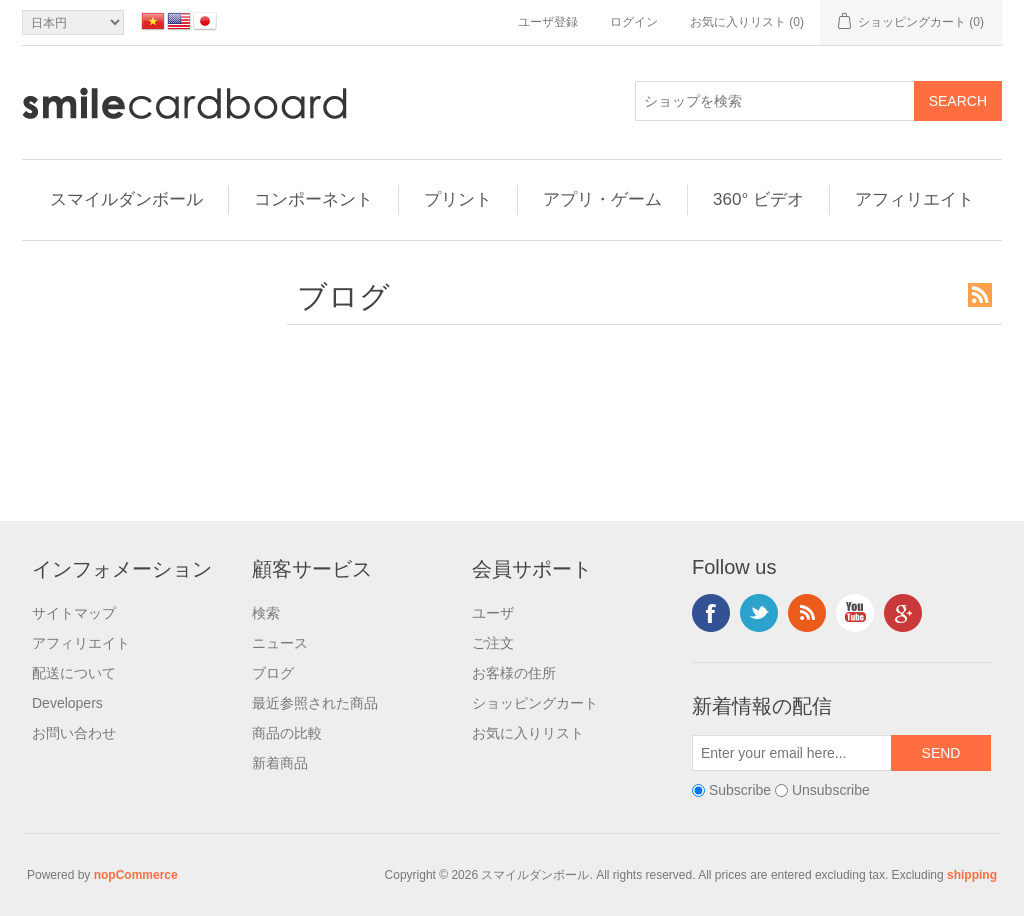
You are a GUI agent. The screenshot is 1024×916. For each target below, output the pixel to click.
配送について (74, 673)
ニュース (280, 643)
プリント (458, 199)
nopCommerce (136, 875)
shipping (972, 875)
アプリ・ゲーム (602, 199)
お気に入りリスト (528, 733)
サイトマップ (74, 613)
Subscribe (740, 790)
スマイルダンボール (126, 199)
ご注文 (493, 643)
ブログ (273, 673)
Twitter (759, 613)
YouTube (855, 613)
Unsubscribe (831, 790)
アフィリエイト (914, 199)
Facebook (711, 613)
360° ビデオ (758, 199)
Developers (67, 703)
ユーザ (493, 613)
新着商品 (280, 763)
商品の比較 (287, 733)
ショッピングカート (535, 703)
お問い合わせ (74, 733)
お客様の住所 (514, 673)
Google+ (903, 613)
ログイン (634, 22)
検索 (266, 613)
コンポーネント (313, 199)
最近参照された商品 (315, 703)
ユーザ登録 (548, 22)
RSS (980, 295)
